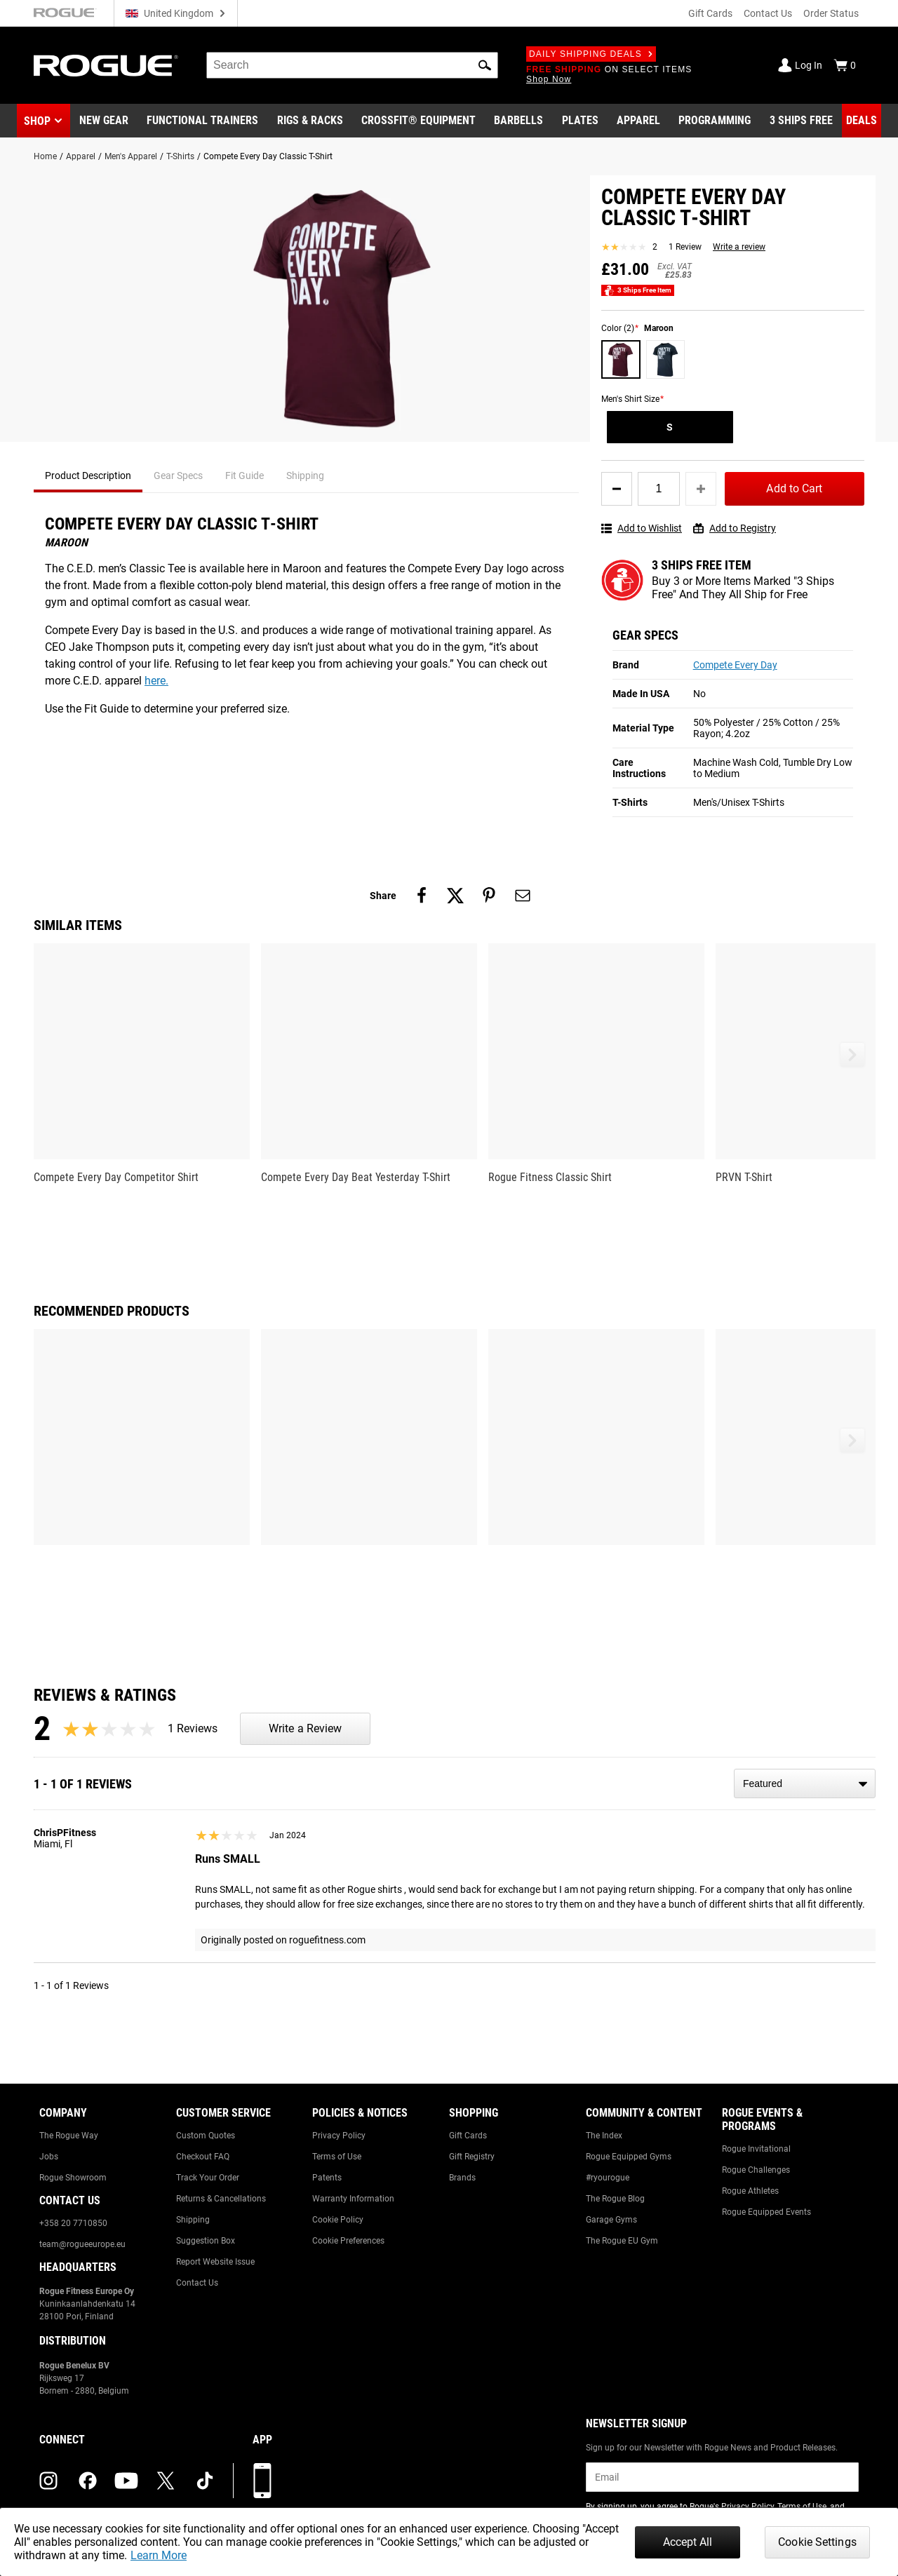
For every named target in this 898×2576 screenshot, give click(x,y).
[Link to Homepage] (106, 65)
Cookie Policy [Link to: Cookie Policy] (337, 2220)
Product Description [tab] (88, 475)
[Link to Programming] (714, 120)
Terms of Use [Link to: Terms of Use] (336, 2157)
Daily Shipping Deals (591, 54)
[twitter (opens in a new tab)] (165, 2480)
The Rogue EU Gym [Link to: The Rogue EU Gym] (622, 2241)
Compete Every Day (735, 664)
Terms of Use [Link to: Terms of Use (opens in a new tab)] (801, 2506)
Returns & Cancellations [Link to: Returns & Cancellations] (221, 2199)
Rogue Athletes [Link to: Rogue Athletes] (750, 2191)
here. (156, 680)
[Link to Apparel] (638, 120)
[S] (670, 427)
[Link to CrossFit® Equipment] (418, 120)
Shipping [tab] (305, 475)
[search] (352, 65)
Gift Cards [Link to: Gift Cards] (468, 2135)
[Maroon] (621, 359)
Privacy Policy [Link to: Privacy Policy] (339, 2135)
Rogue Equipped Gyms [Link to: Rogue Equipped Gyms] (628, 2157)
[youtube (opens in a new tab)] (126, 2480)
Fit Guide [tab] (244, 475)
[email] (722, 2477)
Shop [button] (37, 121)
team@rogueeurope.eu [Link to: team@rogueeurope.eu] (82, 2244)
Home (45, 156)
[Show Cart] (844, 65)
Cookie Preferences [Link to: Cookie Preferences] (348, 2241)
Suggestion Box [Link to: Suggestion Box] (205, 2241)
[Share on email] (522, 895)
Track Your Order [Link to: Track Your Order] (207, 2178)
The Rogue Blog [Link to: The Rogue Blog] (615, 2199)
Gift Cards (710, 13)
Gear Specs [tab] (178, 475)
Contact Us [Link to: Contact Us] (197, 2283)
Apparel (80, 156)
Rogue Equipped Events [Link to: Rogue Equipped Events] (766, 2212)
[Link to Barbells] (518, 120)
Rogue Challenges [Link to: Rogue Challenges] (756, 2170)
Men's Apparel (131, 156)
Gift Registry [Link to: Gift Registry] (472, 2157)
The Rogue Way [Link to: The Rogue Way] (68, 2135)
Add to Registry (734, 528)
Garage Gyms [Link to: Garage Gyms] (611, 2220)
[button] (484, 65)
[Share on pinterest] (489, 895)
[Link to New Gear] (104, 120)
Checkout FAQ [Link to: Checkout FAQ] (202, 2157)
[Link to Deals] (861, 120)
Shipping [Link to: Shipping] (193, 2220)
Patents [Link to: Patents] (327, 2178)
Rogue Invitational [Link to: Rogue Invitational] (756, 2149)
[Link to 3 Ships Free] (801, 120)
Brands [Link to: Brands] (462, 2178)
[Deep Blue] (665, 359)
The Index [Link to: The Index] (604, 2135)
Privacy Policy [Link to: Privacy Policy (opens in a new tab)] (747, 2506)
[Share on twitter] (455, 895)
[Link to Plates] (580, 120)
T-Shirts (180, 156)
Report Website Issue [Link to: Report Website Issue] (215, 2262)
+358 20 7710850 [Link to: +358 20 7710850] (73, 2223)
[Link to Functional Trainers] (202, 120)
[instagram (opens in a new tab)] (48, 2480)
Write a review (739, 247)
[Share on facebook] (421, 895)
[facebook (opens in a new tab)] (87, 2480)
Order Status (831, 13)
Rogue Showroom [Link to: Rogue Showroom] (73, 2178)
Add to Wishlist (641, 528)
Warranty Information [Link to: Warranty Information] (353, 2199)
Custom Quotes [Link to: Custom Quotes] (205, 2135)
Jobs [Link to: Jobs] (48, 2157)
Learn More (158, 2555)
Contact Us (768, 13)
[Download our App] (262, 2480)
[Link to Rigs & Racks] (310, 120)
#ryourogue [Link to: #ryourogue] (607, 2178)
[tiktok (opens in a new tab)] (204, 2480)
